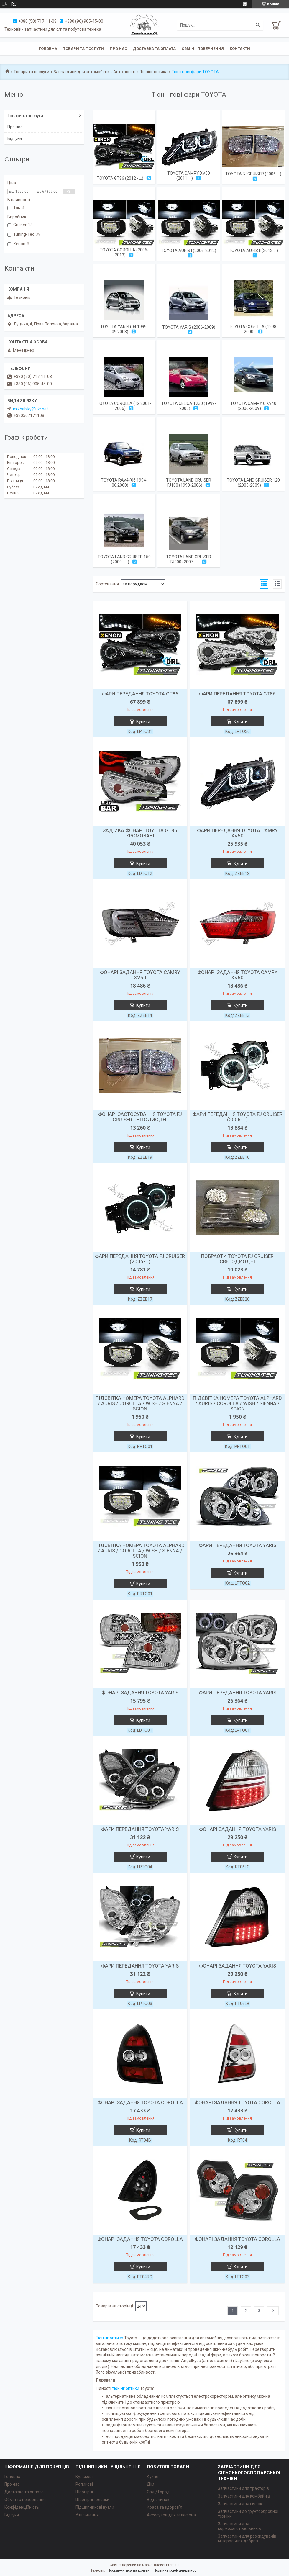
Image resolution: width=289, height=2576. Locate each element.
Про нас (118, 48)
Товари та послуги (83, 48)
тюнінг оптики (125, 2388)
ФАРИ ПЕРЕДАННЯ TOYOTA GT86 (140, 693)
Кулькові (84, 2476)
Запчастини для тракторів (243, 2488)
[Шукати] (258, 25)
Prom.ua (173, 2565)
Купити (143, 721)
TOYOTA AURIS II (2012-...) (253, 250)
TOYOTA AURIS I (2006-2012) (188, 250)
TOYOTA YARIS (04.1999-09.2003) (124, 329)
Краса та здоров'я (164, 2507)
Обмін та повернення (25, 2499)
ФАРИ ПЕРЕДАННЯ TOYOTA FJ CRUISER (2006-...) (238, 1117)
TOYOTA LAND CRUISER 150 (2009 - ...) (124, 559)
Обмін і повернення (203, 48)
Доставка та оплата (154, 48)
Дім (150, 2484)
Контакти (240, 48)
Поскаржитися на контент (129, 2570)
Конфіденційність (21, 2507)
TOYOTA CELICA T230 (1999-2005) (188, 406)
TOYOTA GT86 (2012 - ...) (120, 178)
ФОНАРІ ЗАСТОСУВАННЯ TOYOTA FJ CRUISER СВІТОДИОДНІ (140, 1117)
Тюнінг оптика (154, 71)
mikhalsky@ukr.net (30, 409)
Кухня (152, 2476)
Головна (48, 48)
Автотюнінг (124, 71)
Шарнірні (84, 2492)
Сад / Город (158, 2492)
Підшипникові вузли (94, 2507)
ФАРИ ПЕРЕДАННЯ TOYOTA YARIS (237, 1545)
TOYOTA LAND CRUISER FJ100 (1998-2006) (188, 482)
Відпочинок (158, 2499)
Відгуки (14, 138)
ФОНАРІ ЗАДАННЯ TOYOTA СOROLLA (140, 2102)
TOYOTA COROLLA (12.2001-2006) (124, 406)
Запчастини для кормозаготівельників (239, 2526)
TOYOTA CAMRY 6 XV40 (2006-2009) (253, 406)
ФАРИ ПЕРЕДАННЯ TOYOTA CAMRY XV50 (237, 833)
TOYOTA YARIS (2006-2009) (188, 327)
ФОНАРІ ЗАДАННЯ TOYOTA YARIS (139, 1692)
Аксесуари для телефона (171, 2515)
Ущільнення (87, 2515)
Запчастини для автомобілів (81, 71)
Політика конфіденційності (176, 2570)
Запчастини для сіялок (240, 2503)
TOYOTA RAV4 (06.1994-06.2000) (124, 482)
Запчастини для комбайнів (244, 2496)
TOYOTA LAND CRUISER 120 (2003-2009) (253, 482)
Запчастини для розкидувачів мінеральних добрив (247, 2538)
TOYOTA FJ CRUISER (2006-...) (253, 173)
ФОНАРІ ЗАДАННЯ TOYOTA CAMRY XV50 (140, 975)
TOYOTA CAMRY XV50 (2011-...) (188, 176)
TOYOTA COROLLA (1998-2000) (253, 329)
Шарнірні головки (92, 2499)
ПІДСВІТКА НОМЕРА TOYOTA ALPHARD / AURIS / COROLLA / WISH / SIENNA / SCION (140, 1403)
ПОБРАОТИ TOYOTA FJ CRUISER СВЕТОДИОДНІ (237, 1258)
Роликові (84, 2484)
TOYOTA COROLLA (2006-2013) (124, 252)
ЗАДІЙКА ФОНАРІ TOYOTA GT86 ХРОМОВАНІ (140, 833)
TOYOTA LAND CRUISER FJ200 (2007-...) (188, 559)
